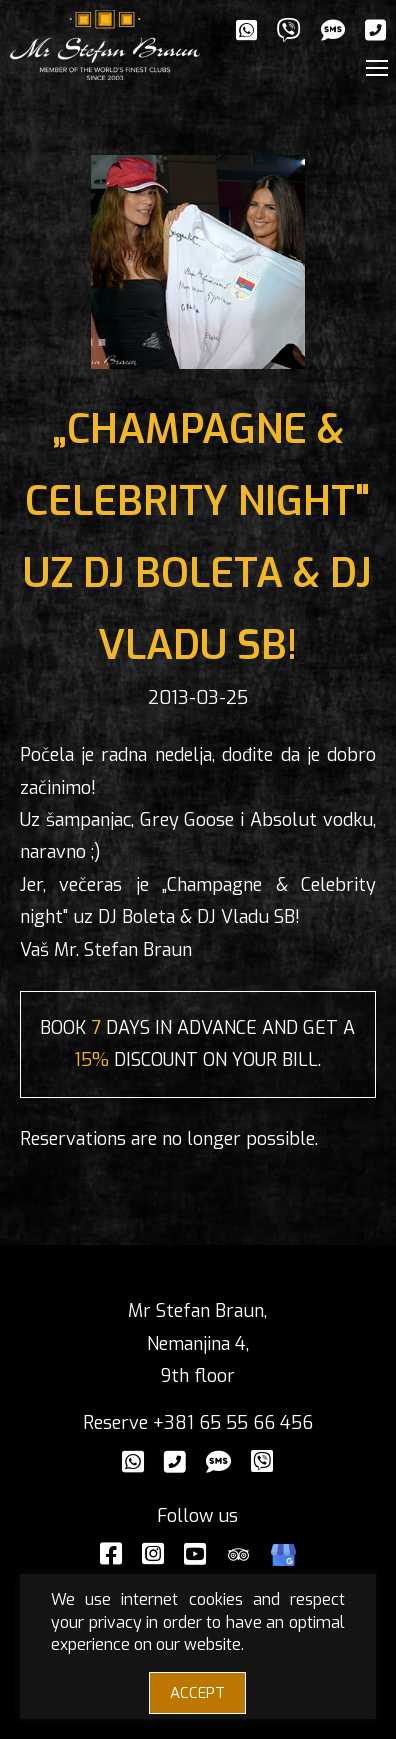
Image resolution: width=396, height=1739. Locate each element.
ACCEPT (197, 1693)
